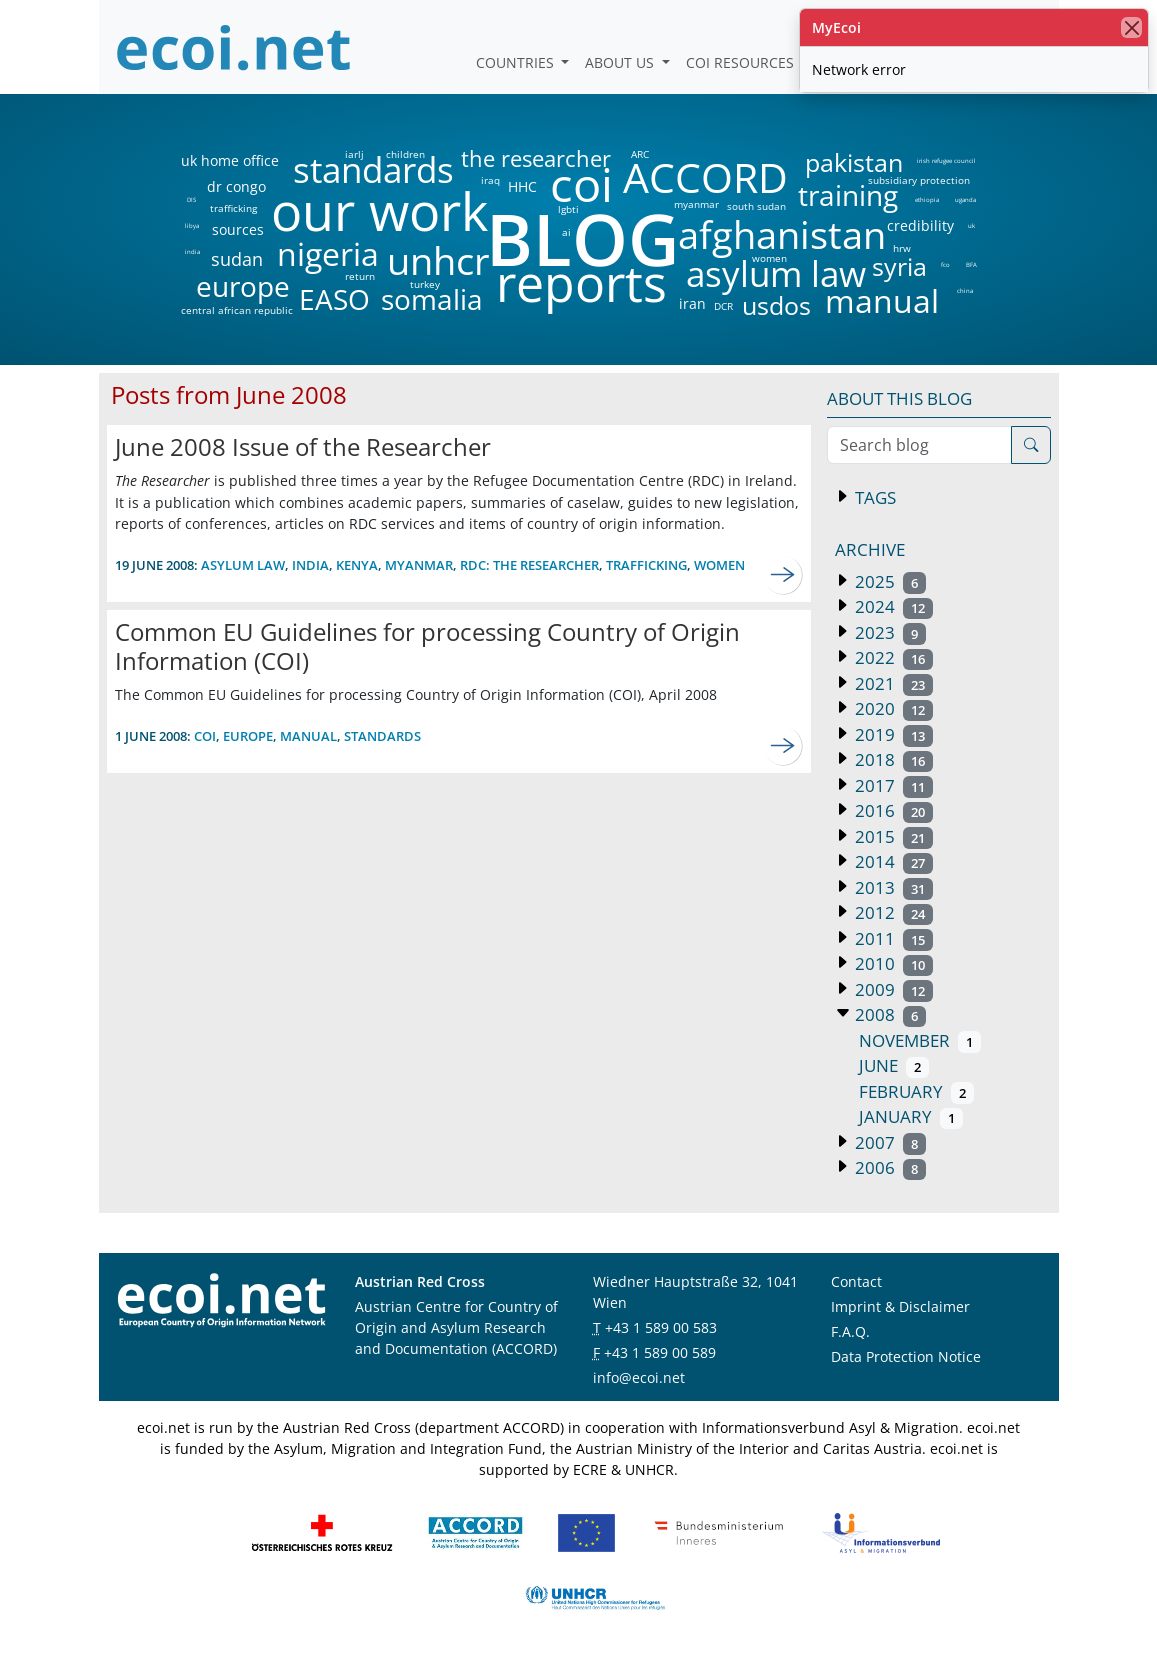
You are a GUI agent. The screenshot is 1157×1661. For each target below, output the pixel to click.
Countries (517, 62)
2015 (892, 836)
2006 (889, 1167)
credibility (920, 226)
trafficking (233, 208)
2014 (892, 861)
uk (971, 226)
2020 (892, 708)
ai (566, 232)
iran (692, 304)
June (894, 1065)
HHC (522, 187)
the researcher (502, 159)
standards (373, 170)
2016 (892, 810)
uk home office (230, 161)
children (405, 154)
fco (945, 265)
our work (379, 211)
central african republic (237, 310)
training (848, 195)
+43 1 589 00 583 (661, 1327)
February (917, 1091)
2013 (892, 887)
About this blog (899, 398)
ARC (640, 154)
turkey (425, 284)
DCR (723, 306)
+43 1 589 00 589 (660, 1352)
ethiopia (926, 200)
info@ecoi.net (639, 1377)
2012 (892, 912)
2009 (892, 989)
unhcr (438, 261)
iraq (490, 180)
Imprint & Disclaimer (900, 1306)
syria (899, 266)
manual (881, 301)
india (192, 252)
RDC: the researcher (529, 565)
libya (191, 226)
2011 (892, 938)
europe (243, 286)
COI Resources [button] (742, 62)
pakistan (854, 162)
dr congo (236, 187)
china (964, 291)
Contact (856, 1281)
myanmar (696, 204)
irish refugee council (945, 161)
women (769, 258)
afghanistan (781, 235)
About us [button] (621, 62)
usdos (776, 305)
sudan (237, 259)
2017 (892, 785)
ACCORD (705, 177)
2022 (892, 657)
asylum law (776, 274)
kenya (357, 565)
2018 (892, 759)
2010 (892, 963)
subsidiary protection (919, 180)
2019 (892, 734)
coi (581, 184)
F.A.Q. (850, 1331)
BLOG (581, 238)
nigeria (327, 254)
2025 (889, 581)
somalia (432, 299)
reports (581, 284)
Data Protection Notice (906, 1356)
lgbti (568, 209)
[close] (1131, 27)
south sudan (756, 206)
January (911, 1116)
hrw (902, 248)
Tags (873, 497)
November (920, 1040)
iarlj (354, 154)
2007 (889, 1142)
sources (238, 230)
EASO (334, 299)
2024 (892, 606)
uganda (965, 200)
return (360, 276)
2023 (889, 632)
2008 (889, 1014)
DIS (191, 200)
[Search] (1031, 445)
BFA (971, 265)
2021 (892, 683)
